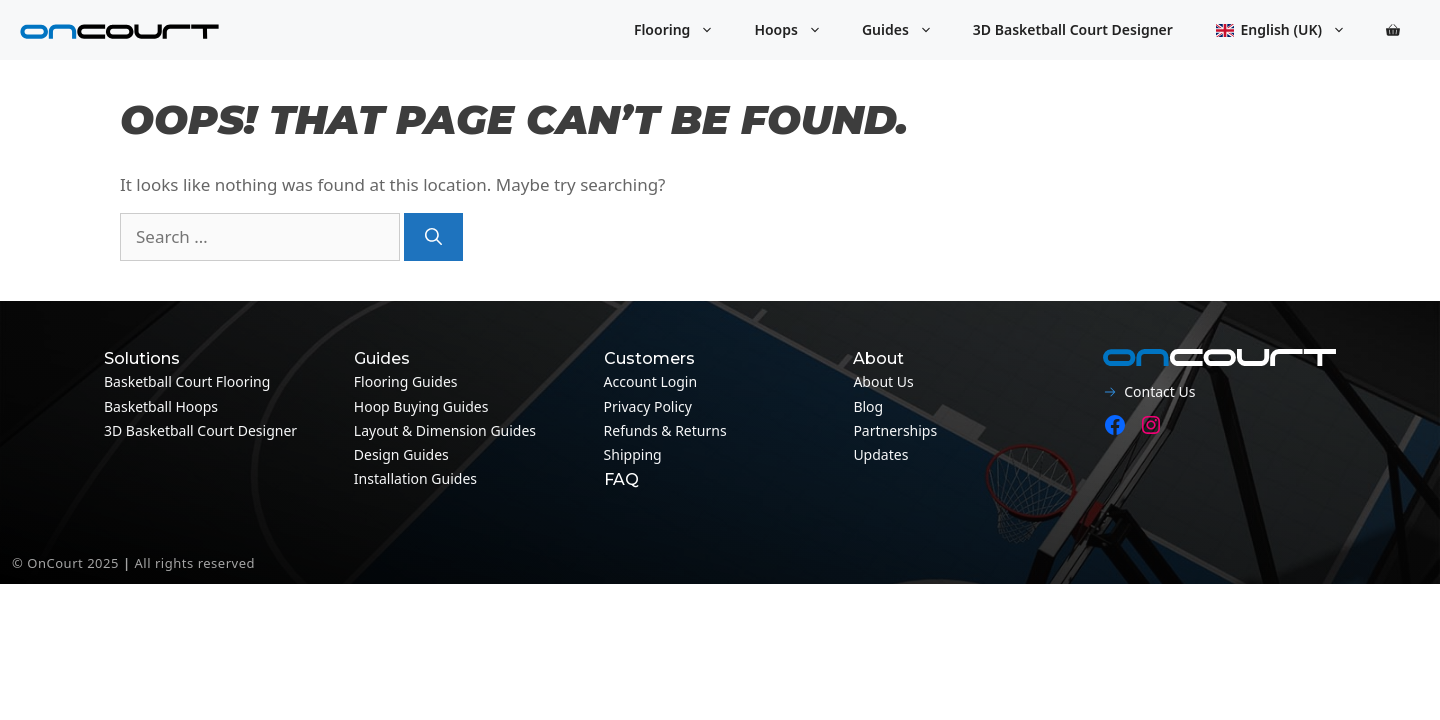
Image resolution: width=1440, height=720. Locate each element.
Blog (868, 406)
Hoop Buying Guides (421, 406)
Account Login (651, 381)
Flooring (684, 30)
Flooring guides (406, 381)
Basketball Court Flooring (187, 381)
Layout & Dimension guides (445, 430)
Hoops (798, 30)
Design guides (401, 454)
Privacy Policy (648, 406)
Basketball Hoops (161, 406)
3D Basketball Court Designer (1073, 29)
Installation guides (415, 478)
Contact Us (1159, 391)
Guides (907, 30)
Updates (880, 454)
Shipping (633, 454)
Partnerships (895, 430)
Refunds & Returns (665, 430)
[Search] (433, 237)
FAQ (621, 479)
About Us (883, 381)
